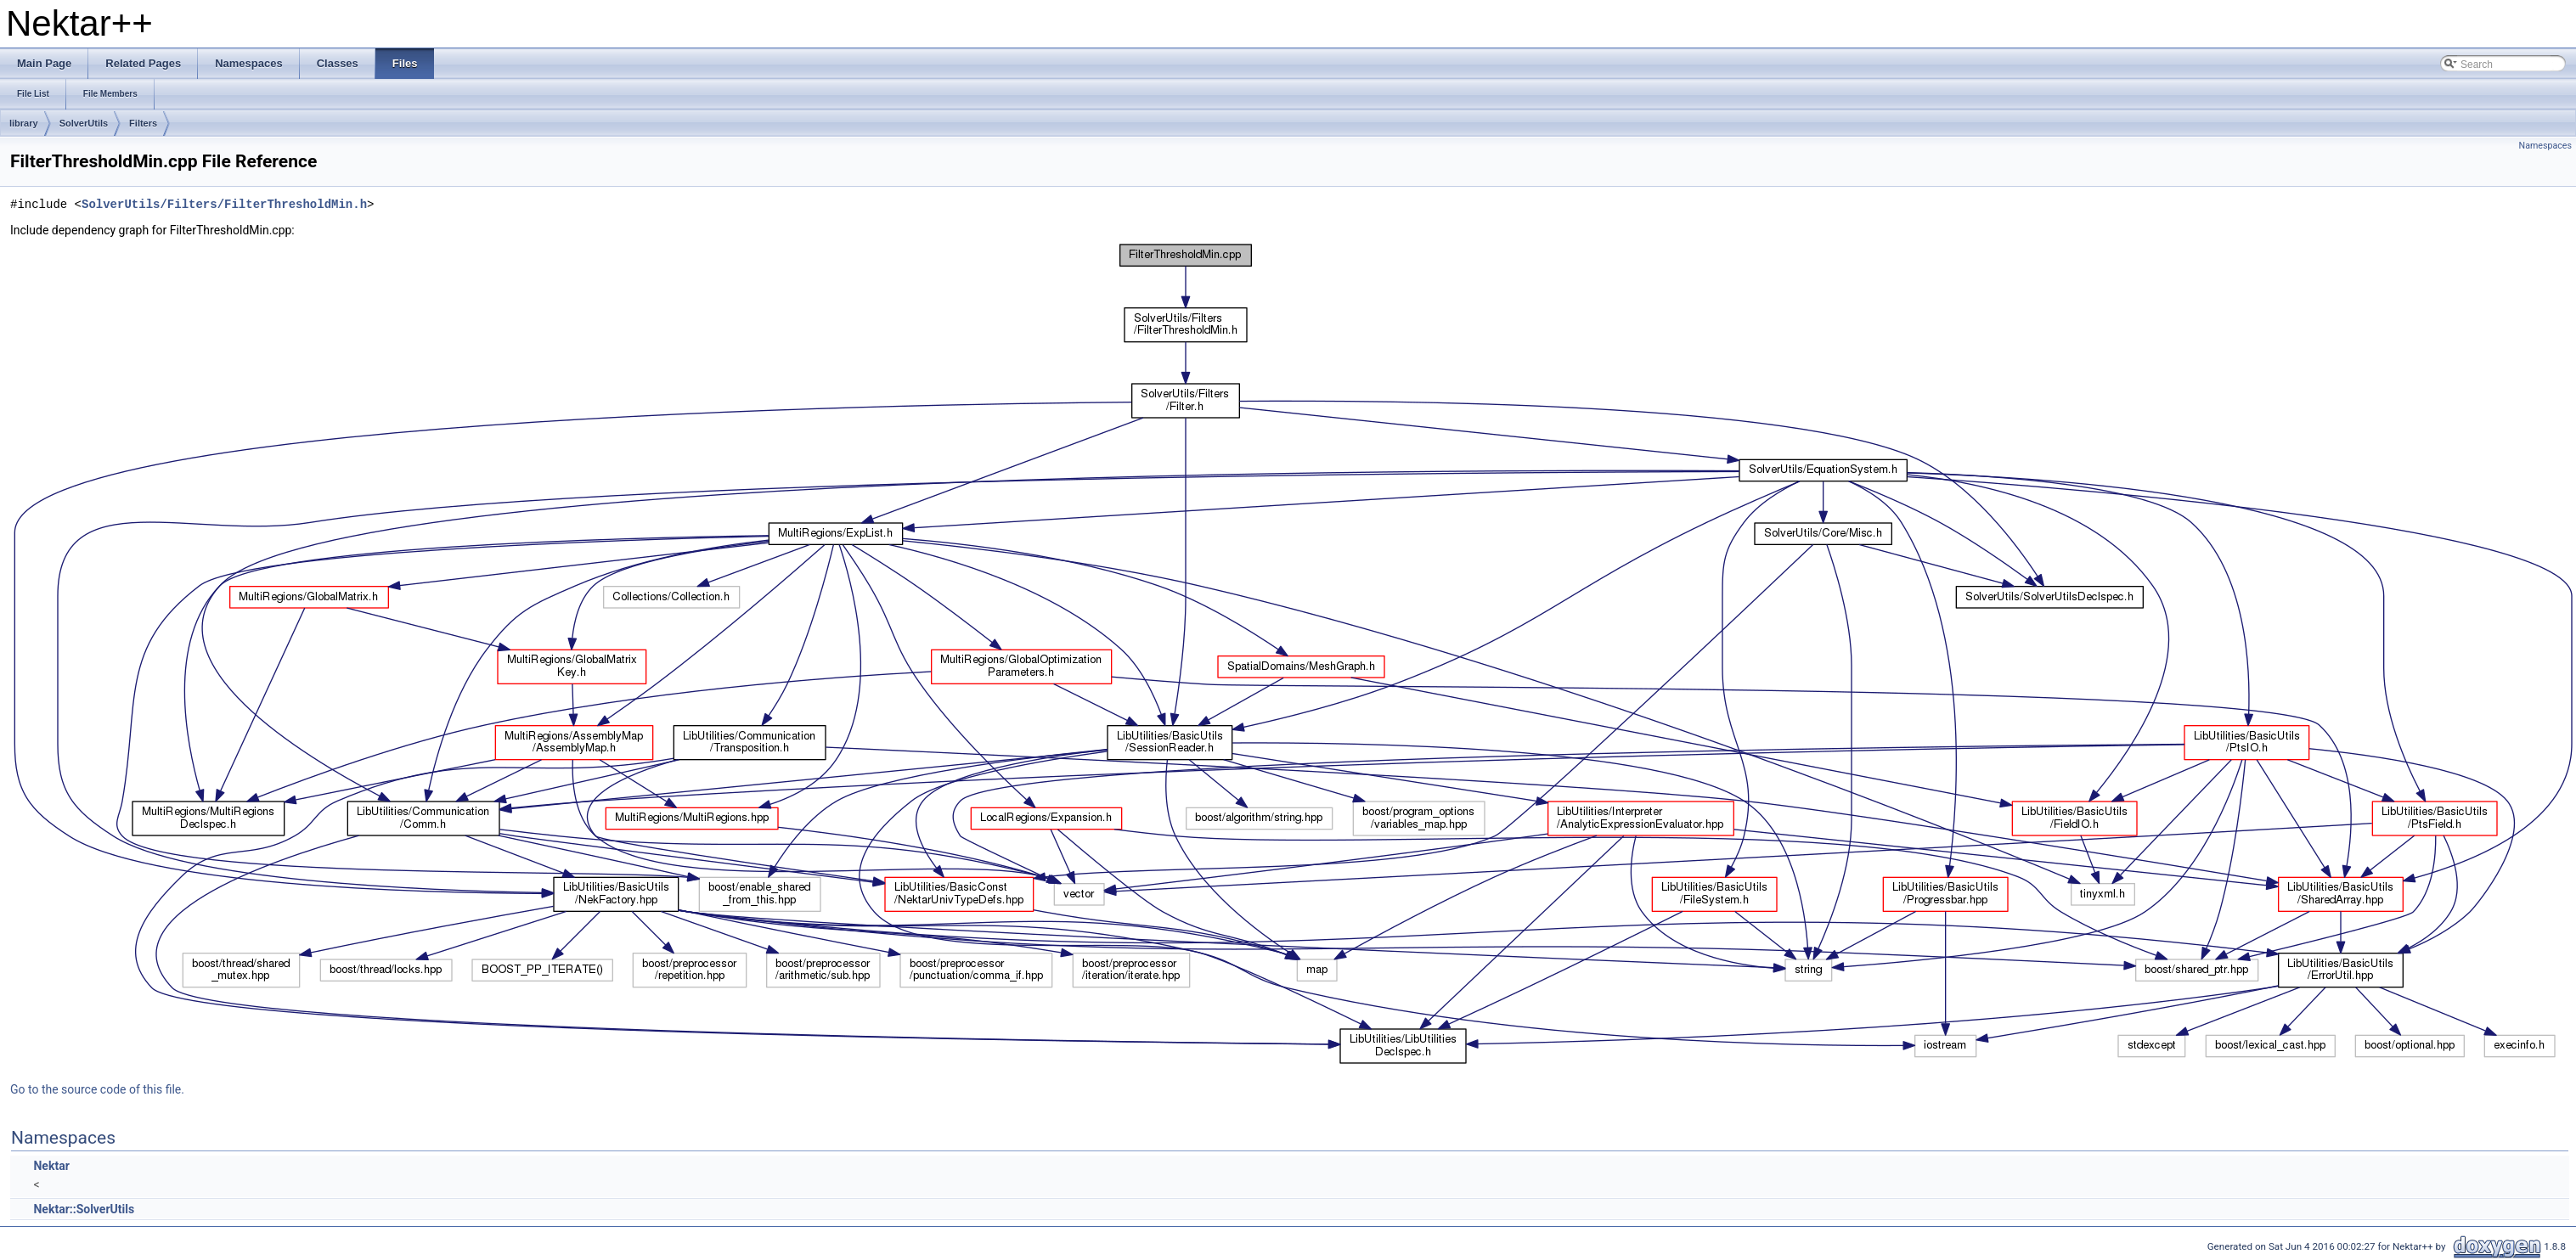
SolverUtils (83, 123)
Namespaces (2545, 145)
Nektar (51, 1166)
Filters (143, 123)
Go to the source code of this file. (97, 1089)
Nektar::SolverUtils (83, 1209)
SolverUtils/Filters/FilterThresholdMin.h (224, 204)
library (23, 123)
